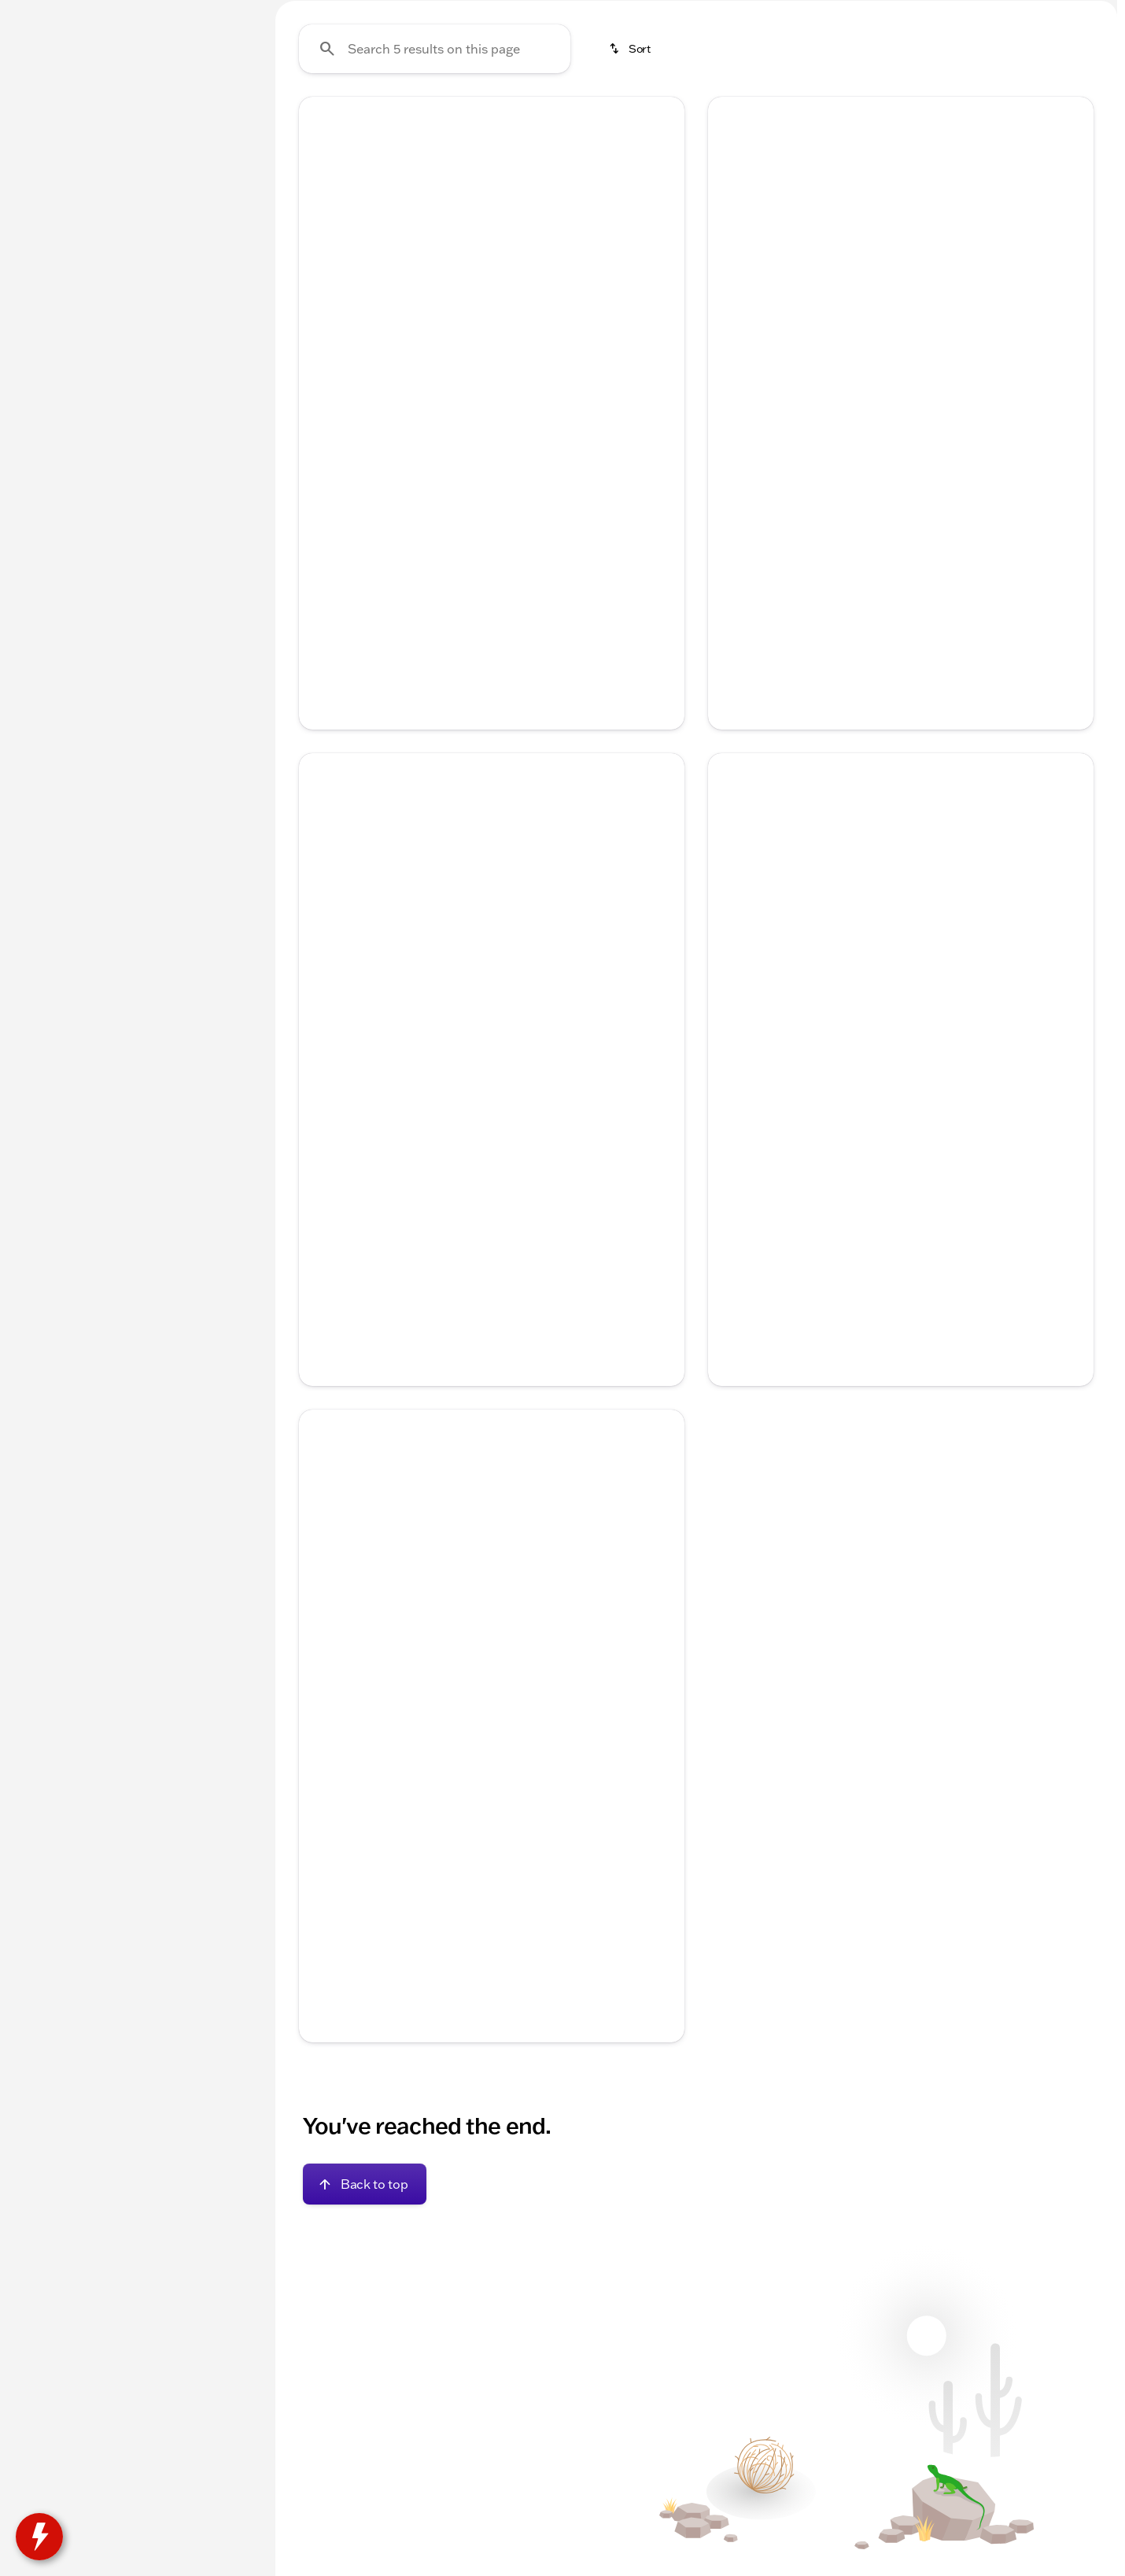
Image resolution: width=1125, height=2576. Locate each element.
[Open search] (934, 52)
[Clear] (203, 482)
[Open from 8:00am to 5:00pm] (1036, 12)
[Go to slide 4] (512, 515)
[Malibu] (114, 194)
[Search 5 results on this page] (434, 198)
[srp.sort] (631, 197)
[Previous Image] (322, 390)
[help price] (323, 644)
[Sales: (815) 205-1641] (894, 12)
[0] (50, 375)
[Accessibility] (43, 12)
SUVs (387, 117)
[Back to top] (364, 2302)
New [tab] (52, 116)
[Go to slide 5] (536, 515)
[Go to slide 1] (442, 515)
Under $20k (476, 117)
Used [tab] (216, 116)
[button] (328, 390)
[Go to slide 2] (465, 515)
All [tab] (134, 116)
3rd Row (575, 117)
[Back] (217, 162)
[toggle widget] (39, 2536)
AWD (655, 117)
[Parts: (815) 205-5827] (791, 12)
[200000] (206, 375)
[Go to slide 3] (489, 515)
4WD (725, 117)
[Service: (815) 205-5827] (682, 12)
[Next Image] (661, 390)
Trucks (311, 117)
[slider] (37, 294)
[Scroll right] (667, 1230)
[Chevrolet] (48, 194)
